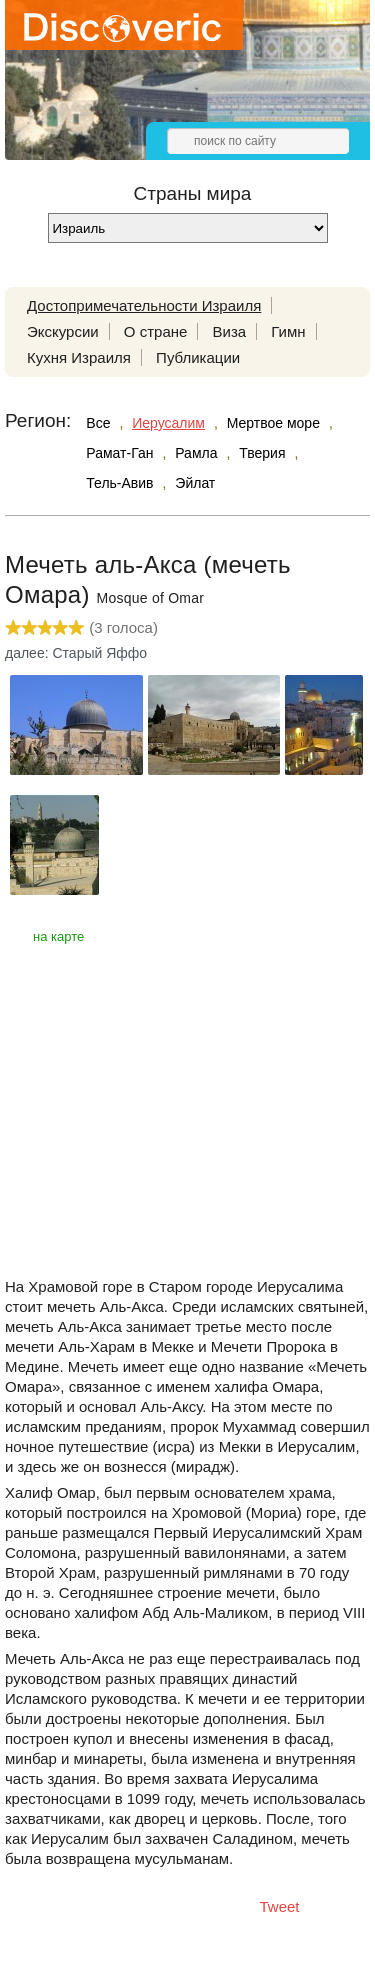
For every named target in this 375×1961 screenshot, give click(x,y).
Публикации (198, 357)
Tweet (280, 1906)
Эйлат (195, 483)
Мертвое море (273, 423)
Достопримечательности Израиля (144, 305)
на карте (58, 936)
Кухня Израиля (79, 357)
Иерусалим (168, 423)
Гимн (288, 331)
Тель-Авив (119, 483)
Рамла (196, 453)
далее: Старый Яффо (76, 653)
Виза (230, 331)
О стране (156, 331)
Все (98, 423)
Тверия (262, 453)
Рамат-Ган (119, 453)
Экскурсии (63, 331)
